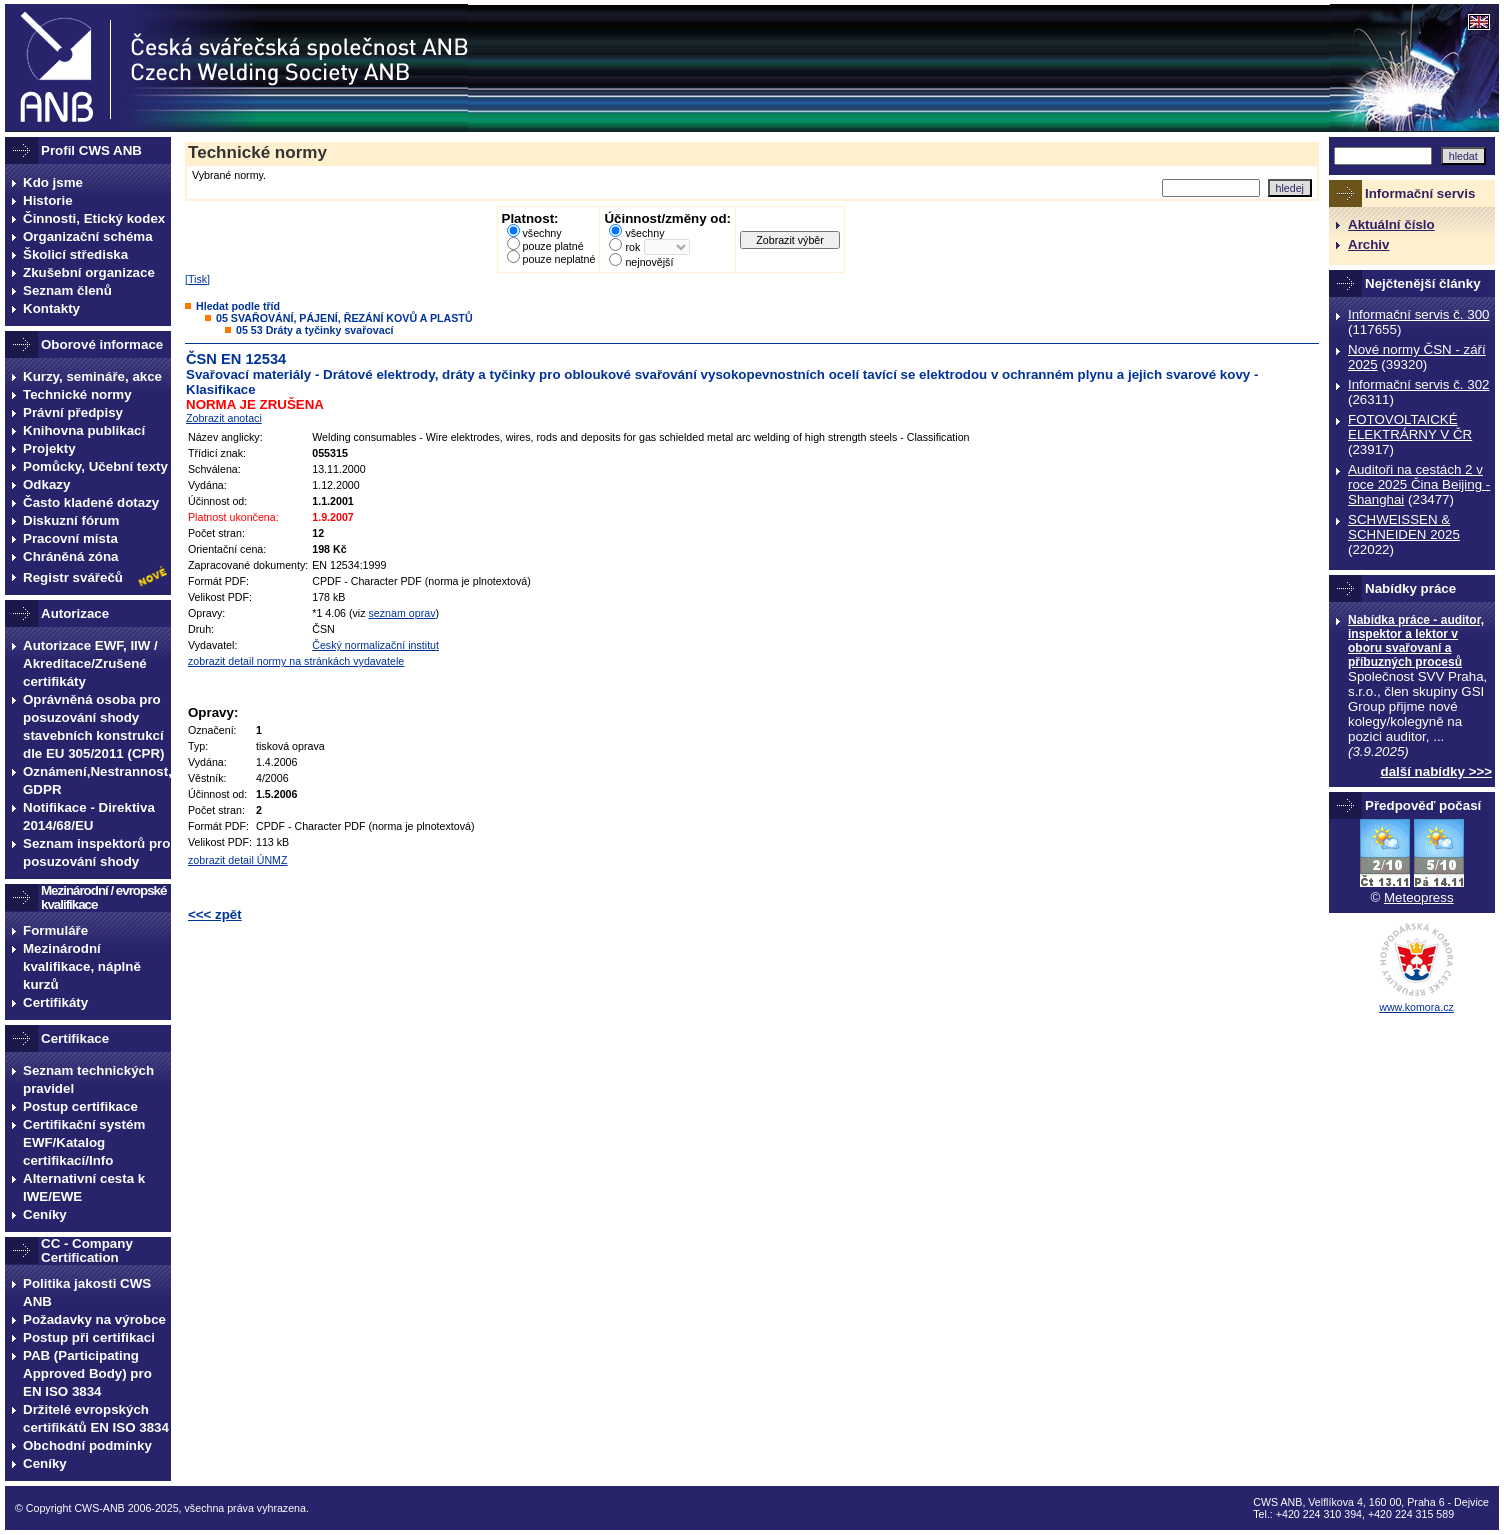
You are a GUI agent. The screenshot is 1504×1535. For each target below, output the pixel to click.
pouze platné (553, 246)
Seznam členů (67, 290)
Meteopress (1419, 897)
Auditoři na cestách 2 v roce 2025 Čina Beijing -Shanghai (1419, 484)
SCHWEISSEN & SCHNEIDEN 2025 (1404, 527)
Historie (48, 200)
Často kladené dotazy (91, 502)
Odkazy (46, 484)
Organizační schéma (88, 236)
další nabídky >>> (1437, 771)
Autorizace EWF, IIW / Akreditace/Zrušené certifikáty (90, 663)
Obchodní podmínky (87, 1445)
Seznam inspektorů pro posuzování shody (96, 852)
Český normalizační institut (375, 645)
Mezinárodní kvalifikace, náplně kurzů (82, 966)
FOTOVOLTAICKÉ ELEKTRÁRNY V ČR (1410, 427)
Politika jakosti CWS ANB (87, 1292)
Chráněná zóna (71, 556)
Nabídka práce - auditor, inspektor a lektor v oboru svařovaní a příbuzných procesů (1416, 641)
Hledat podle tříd (238, 306)
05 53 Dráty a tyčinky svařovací (315, 330)
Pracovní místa (70, 538)
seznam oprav (402, 613)
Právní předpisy (73, 412)
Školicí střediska (75, 254)
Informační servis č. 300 (1418, 314)
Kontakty (51, 308)
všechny (542, 233)
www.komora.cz (1416, 1007)
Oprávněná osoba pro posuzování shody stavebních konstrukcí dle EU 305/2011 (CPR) (94, 726)
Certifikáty (55, 1002)
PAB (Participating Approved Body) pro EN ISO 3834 (87, 1373)
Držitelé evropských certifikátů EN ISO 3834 (96, 1418)
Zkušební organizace (89, 272)
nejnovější (649, 262)
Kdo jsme (53, 182)
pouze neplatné (559, 259)
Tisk (197, 279)
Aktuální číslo (1391, 224)
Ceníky (45, 1214)
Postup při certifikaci (89, 1337)
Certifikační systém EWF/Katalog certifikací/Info (84, 1142)
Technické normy (77, 394)
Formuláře (55, 930)
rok (632, 247)
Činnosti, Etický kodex (94, 218)
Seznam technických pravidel (88, 1079)
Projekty (49, 448)
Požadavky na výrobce (94, 1319)
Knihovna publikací (84, 430)
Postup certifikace (80, 1106)
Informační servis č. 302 (1418, 384)
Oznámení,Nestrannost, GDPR (97, 780)
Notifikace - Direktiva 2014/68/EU (89, 816)
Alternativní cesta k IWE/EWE (84, 1187)
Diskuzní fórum (71, 520)
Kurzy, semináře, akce (92, 376)
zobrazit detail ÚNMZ (238, 860)
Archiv (1368, 244)
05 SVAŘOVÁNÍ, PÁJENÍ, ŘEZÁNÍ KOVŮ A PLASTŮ (344, 318)
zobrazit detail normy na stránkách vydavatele (296, 661)
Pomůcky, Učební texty (95, 466)
